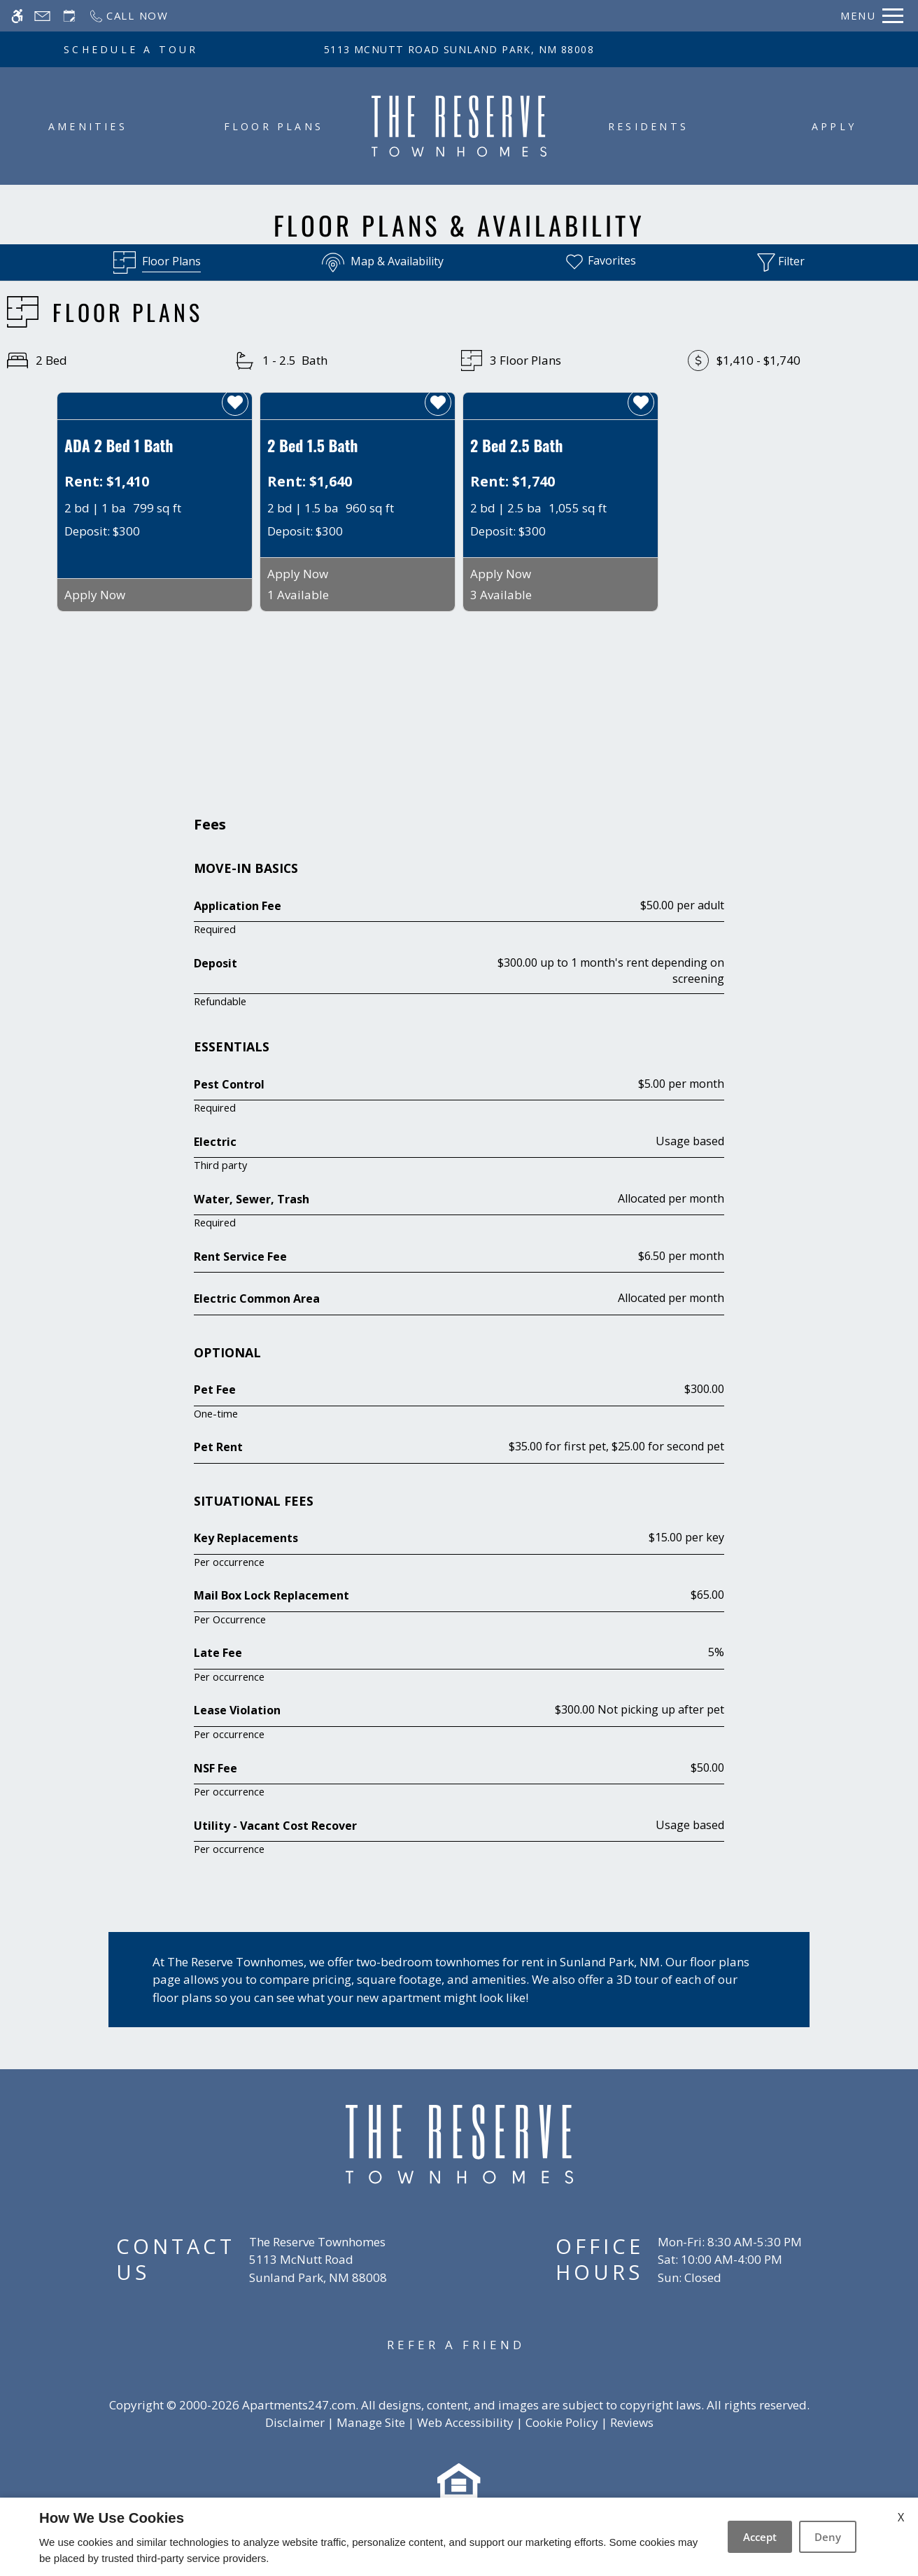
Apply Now (94, 595)
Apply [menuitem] (834, 126)
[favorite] (235, 402)
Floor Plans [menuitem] (274, 126)
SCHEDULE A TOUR (131, 49)
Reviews (632, 2422)
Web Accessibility (465, 2422)
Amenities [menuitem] (87, 126)
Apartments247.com (298, 2405)
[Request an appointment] (69, 16)
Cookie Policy (561, 2422)
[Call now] (128, 16)
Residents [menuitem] (648, 126)
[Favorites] (600, 262)
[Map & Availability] (383, 262)
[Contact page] (42, 16)
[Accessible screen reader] (17, 16)
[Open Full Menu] (871, 16)
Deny (827, 2537)
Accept (760, 2537)
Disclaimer (295, 2422)
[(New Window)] (318, 2268)
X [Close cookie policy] (901, 2517)
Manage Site (371, 2422)
